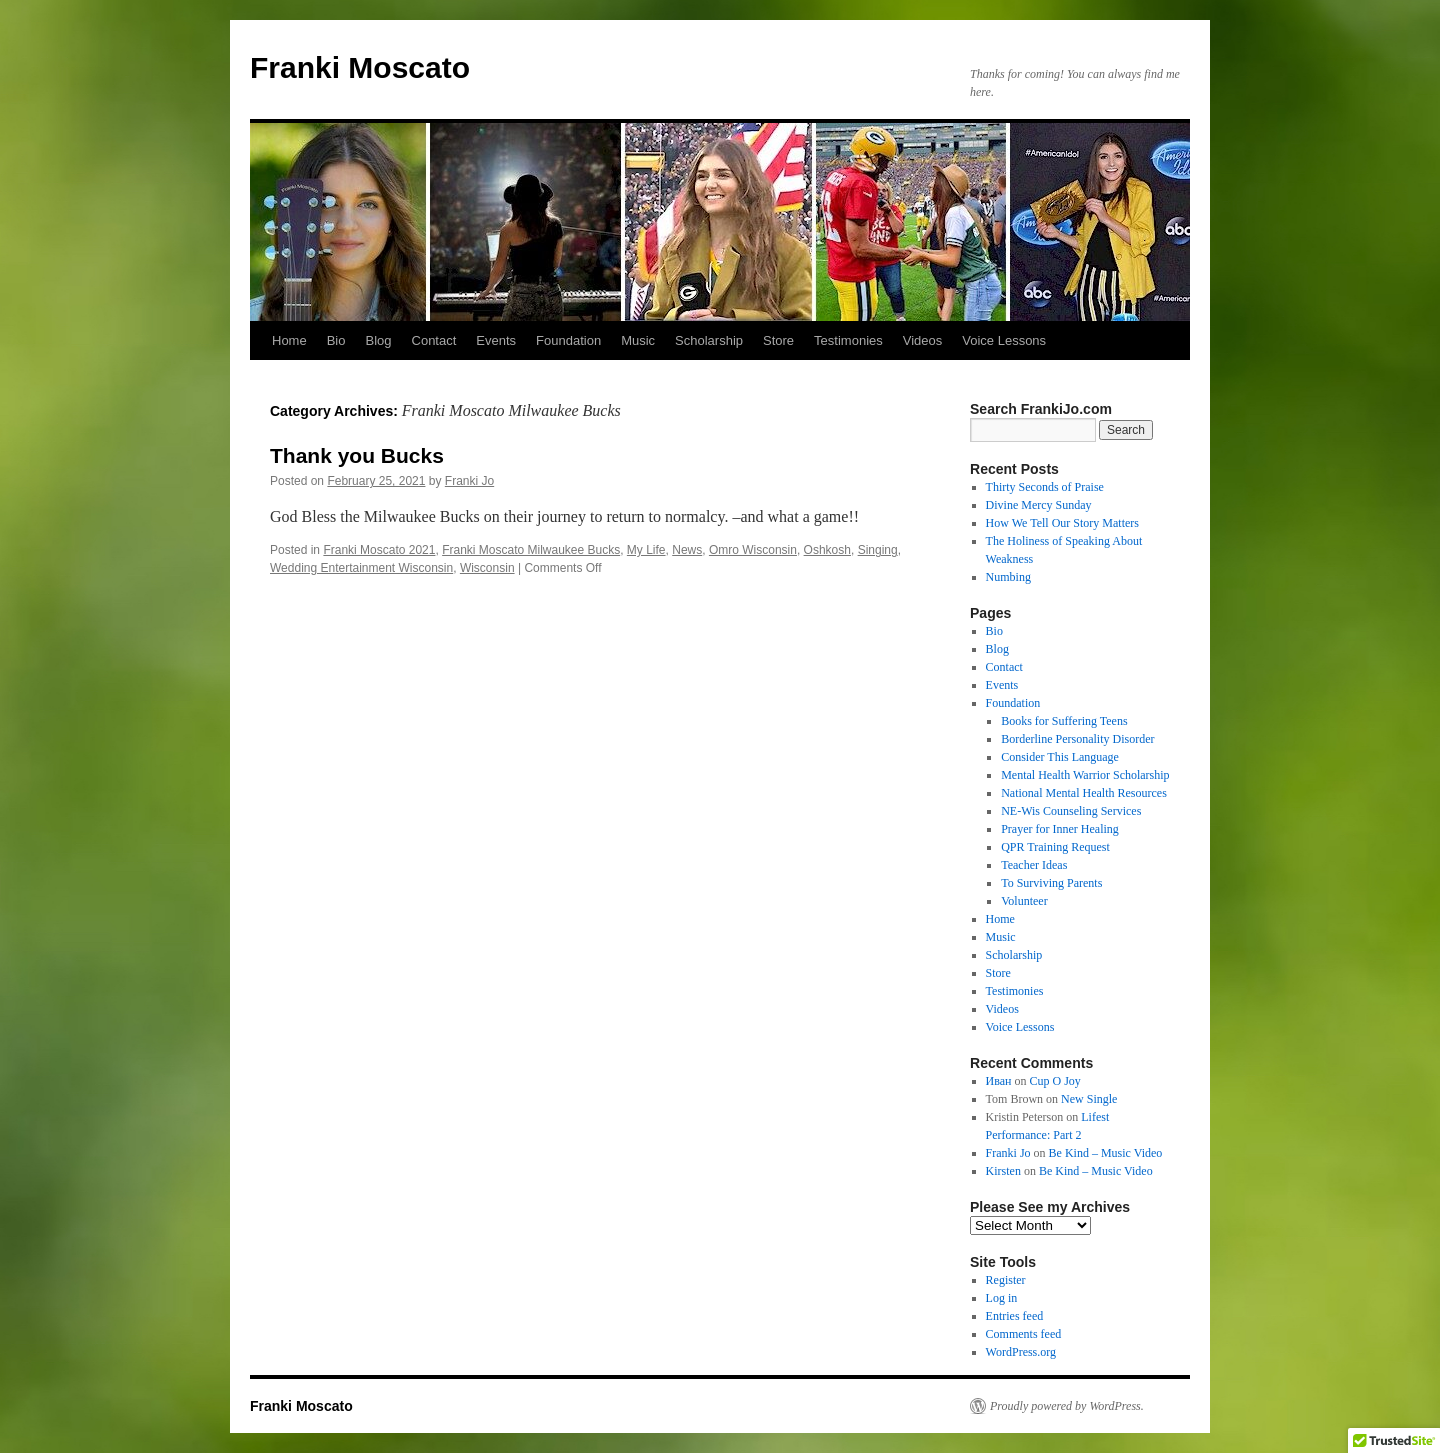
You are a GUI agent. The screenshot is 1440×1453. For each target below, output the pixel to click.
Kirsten (1003, 1171)
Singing (878, 550)
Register (1006, 1280)
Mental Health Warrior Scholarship (1085, 775)
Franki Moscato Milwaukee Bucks (531, 550)
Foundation (568, 340)
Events (496, 340)
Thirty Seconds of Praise (1045, 487)
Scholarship (709, 340)
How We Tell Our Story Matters (1062, 523)
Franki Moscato (360, 67)
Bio (336, 340)
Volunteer (1024, 901)
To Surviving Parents (1051, 883)
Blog (378, 340)
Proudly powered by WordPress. (1067, 1406)
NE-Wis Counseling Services (1071, 811)
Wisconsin (487, 568)
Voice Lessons (1004, 340)
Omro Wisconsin (753, 550)
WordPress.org (1021, 1352)
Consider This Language (1060, 757)
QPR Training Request (1055, 847)
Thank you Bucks (357, 455)
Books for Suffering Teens (1064, 721)
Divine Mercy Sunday (1039, 505)
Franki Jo (469, 481)
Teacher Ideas (1034, 865)
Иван (999, 1081)
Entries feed (1015, 1316)
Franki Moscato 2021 (379, 550)
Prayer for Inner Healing (1060, 829)
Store (778, 340)
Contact (434, 340)
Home (289, 340)
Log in (1002, 1298)
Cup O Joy (1055, 1081)
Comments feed (1024, 1334)
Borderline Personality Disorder (1077, 739)
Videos (923, 340)
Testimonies (848, 340)
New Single (1089, 1099)
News (687, 550)
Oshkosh (827, 550)
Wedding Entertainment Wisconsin (361, 568)
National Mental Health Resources (1084, 793)
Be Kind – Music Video (1106, 1153)
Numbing (1008, 577)
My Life (646, 550)
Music (638, 340)
